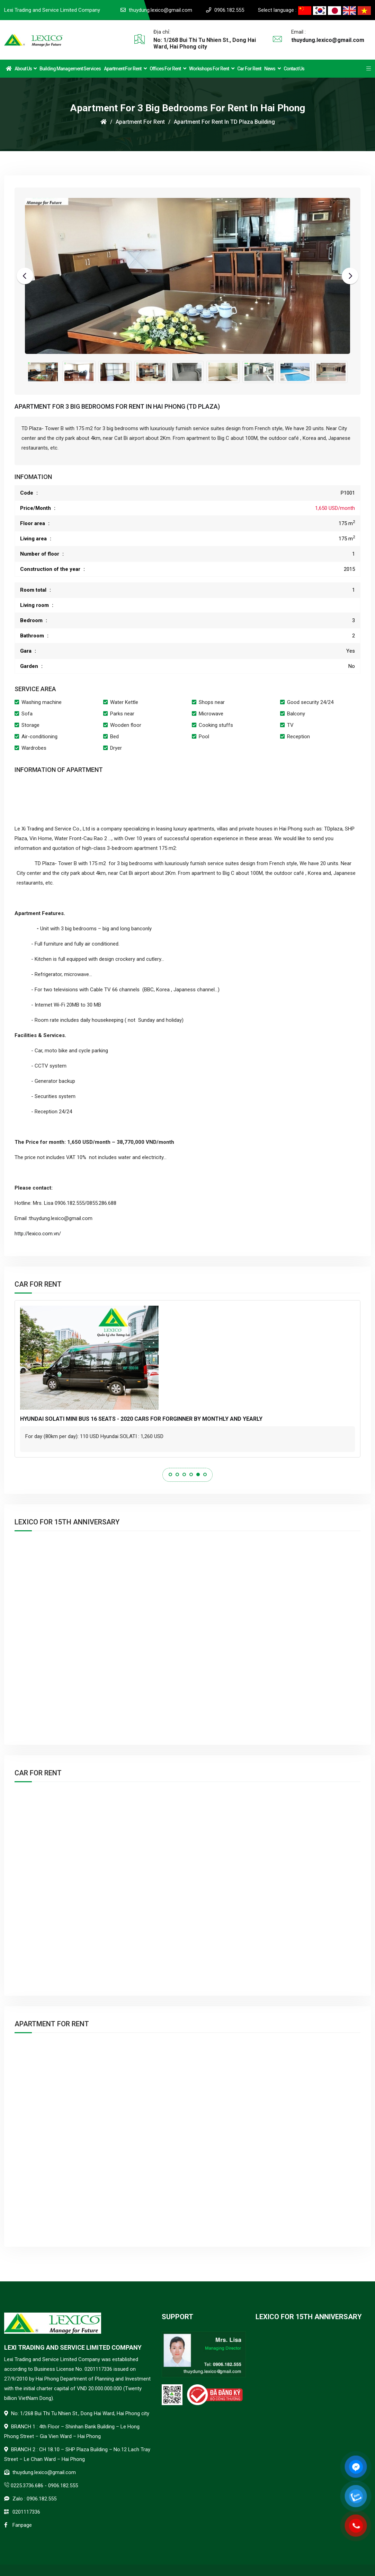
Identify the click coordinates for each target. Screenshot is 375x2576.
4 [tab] (191, 1474)
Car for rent (249, 68)
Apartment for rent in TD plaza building (224, 122)
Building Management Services (70, 68)
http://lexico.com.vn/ (38, 1233)
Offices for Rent (168, 68)
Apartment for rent (125, 68)
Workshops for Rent (211, 68)
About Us (25, 68)
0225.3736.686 (27, 2485)
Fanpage (22, 2525)
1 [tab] (170, 1474)
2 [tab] (177, 1474)
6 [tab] (205, 1474)
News (272, 68)
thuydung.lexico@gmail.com (160, 10)
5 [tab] (198, 1474)
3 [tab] (184, 1474)
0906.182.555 (229, 10)
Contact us (294, 68)
